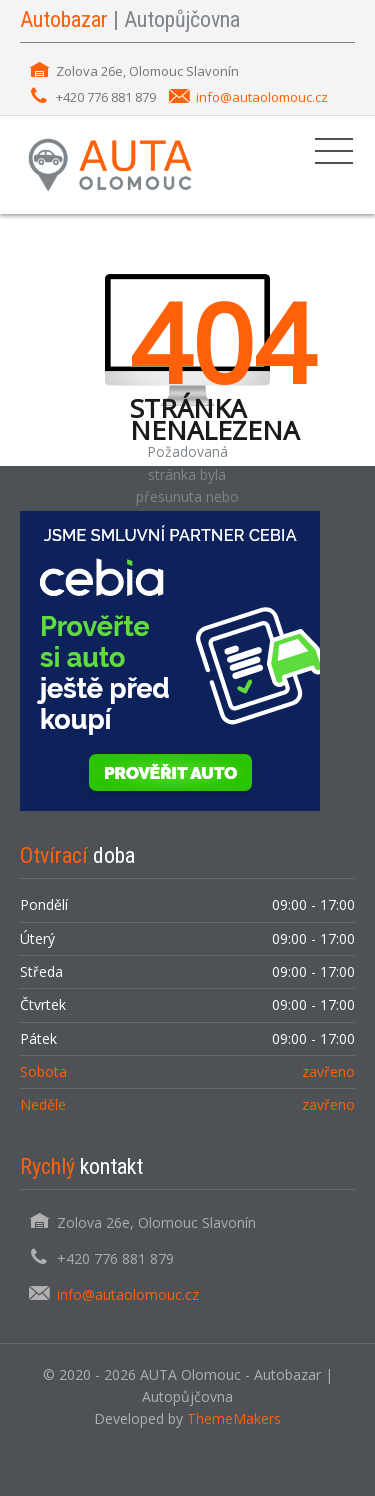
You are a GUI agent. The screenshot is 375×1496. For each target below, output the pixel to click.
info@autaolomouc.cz (262, 97)
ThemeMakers (234, 1418)
